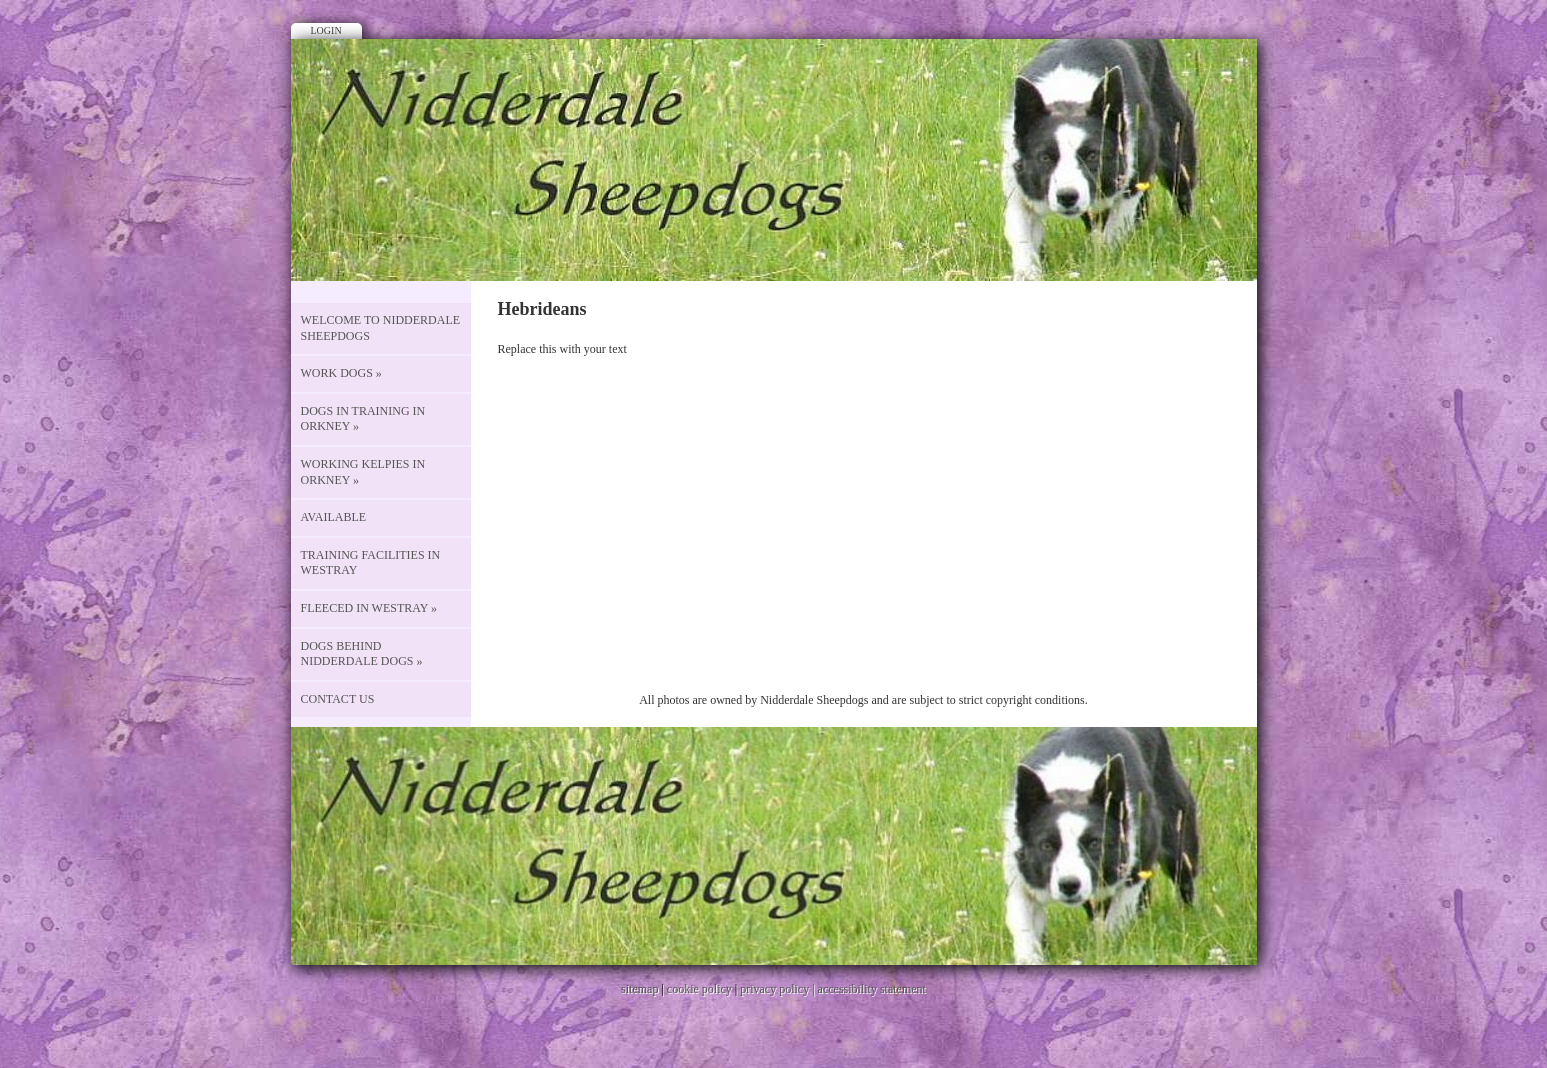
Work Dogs (341, 373)
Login (326, 30)
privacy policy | (778, 989)
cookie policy (699, 989)
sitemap (639, 989)
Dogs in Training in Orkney (363, 419)
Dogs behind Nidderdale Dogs (362, 654)
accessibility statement (872, 989)
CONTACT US (338, 699)
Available (334, 517)
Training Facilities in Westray (371, 563)
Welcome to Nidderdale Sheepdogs (381, 328)
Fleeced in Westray (369, 608)
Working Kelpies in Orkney (363, 472)
